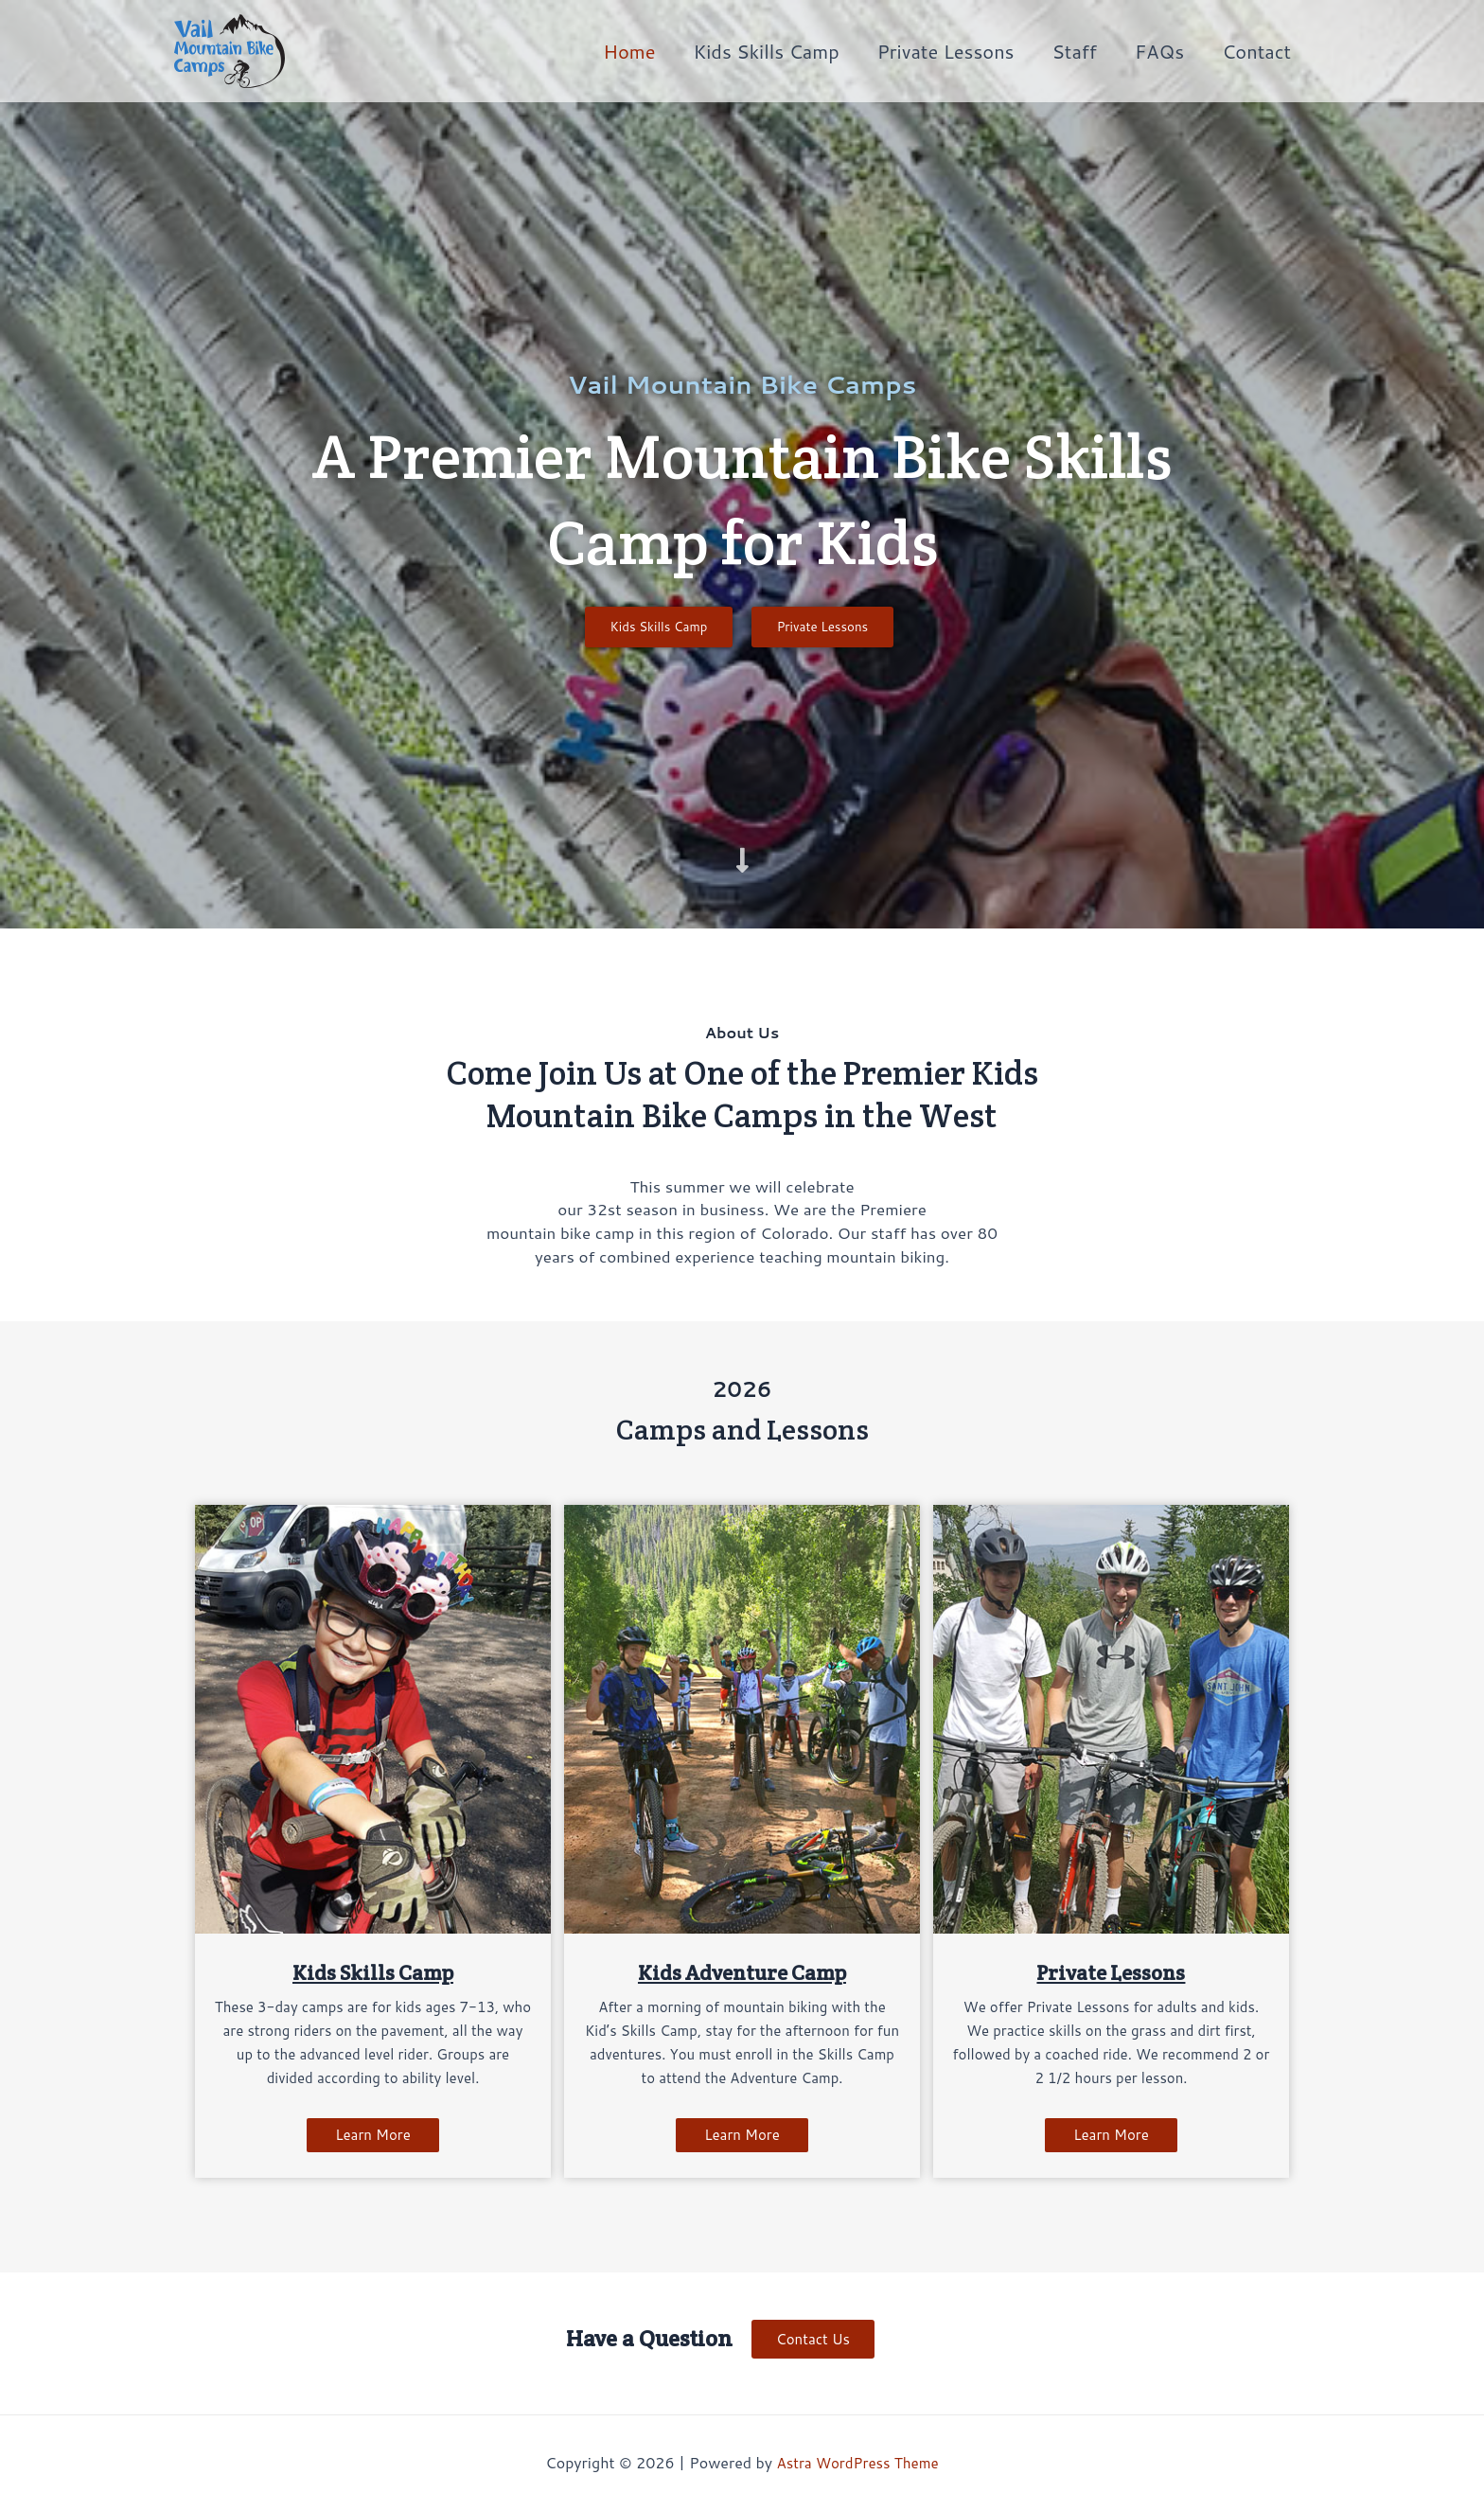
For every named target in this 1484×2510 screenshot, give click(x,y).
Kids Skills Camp (766, 51)
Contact (1256, 51)
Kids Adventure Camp (741, 1975)
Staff (1074, 51)
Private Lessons (946, 51)
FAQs (1159, 51)
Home (629, 51)
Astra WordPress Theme (858, 2462)
